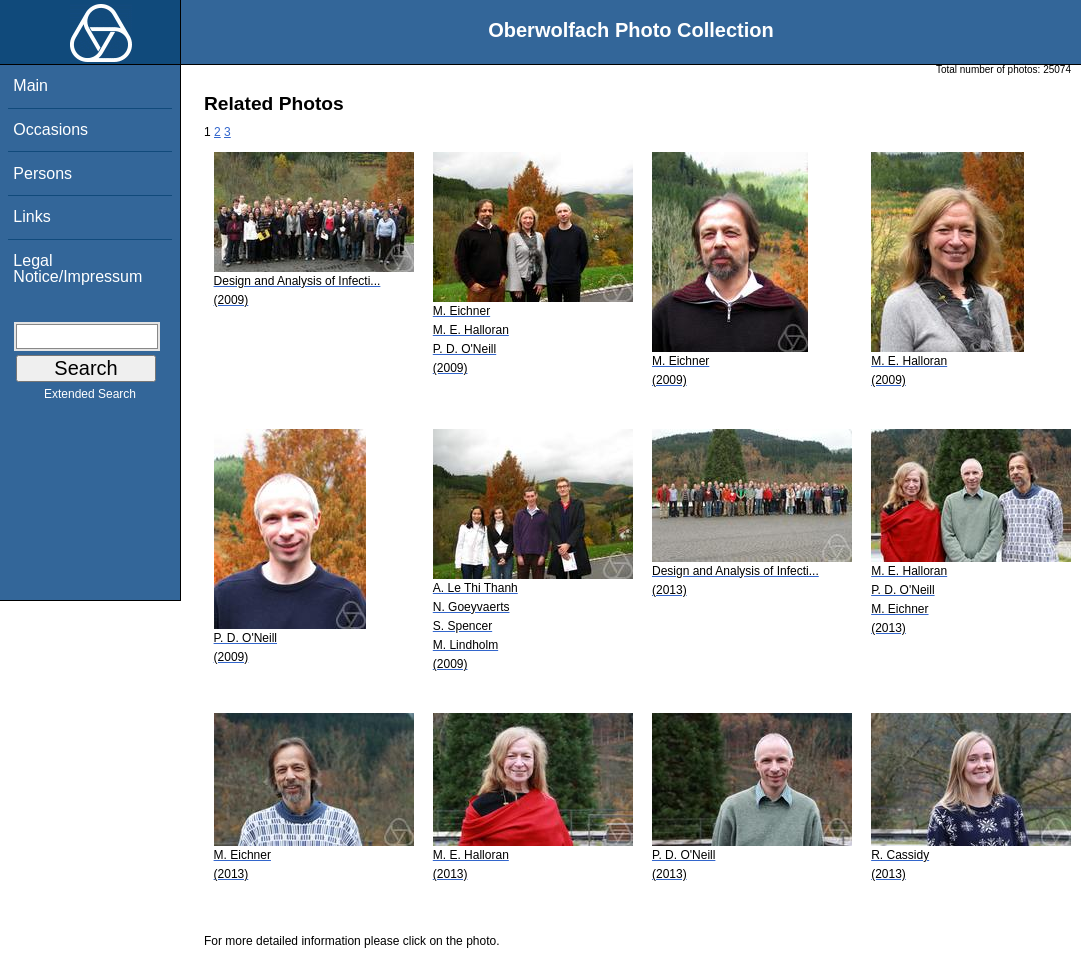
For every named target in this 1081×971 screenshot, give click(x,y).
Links (31, 216)
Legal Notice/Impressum (77, 268)
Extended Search (90, 398)
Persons (42, 173)
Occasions (50, 129)
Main (30, 85)
